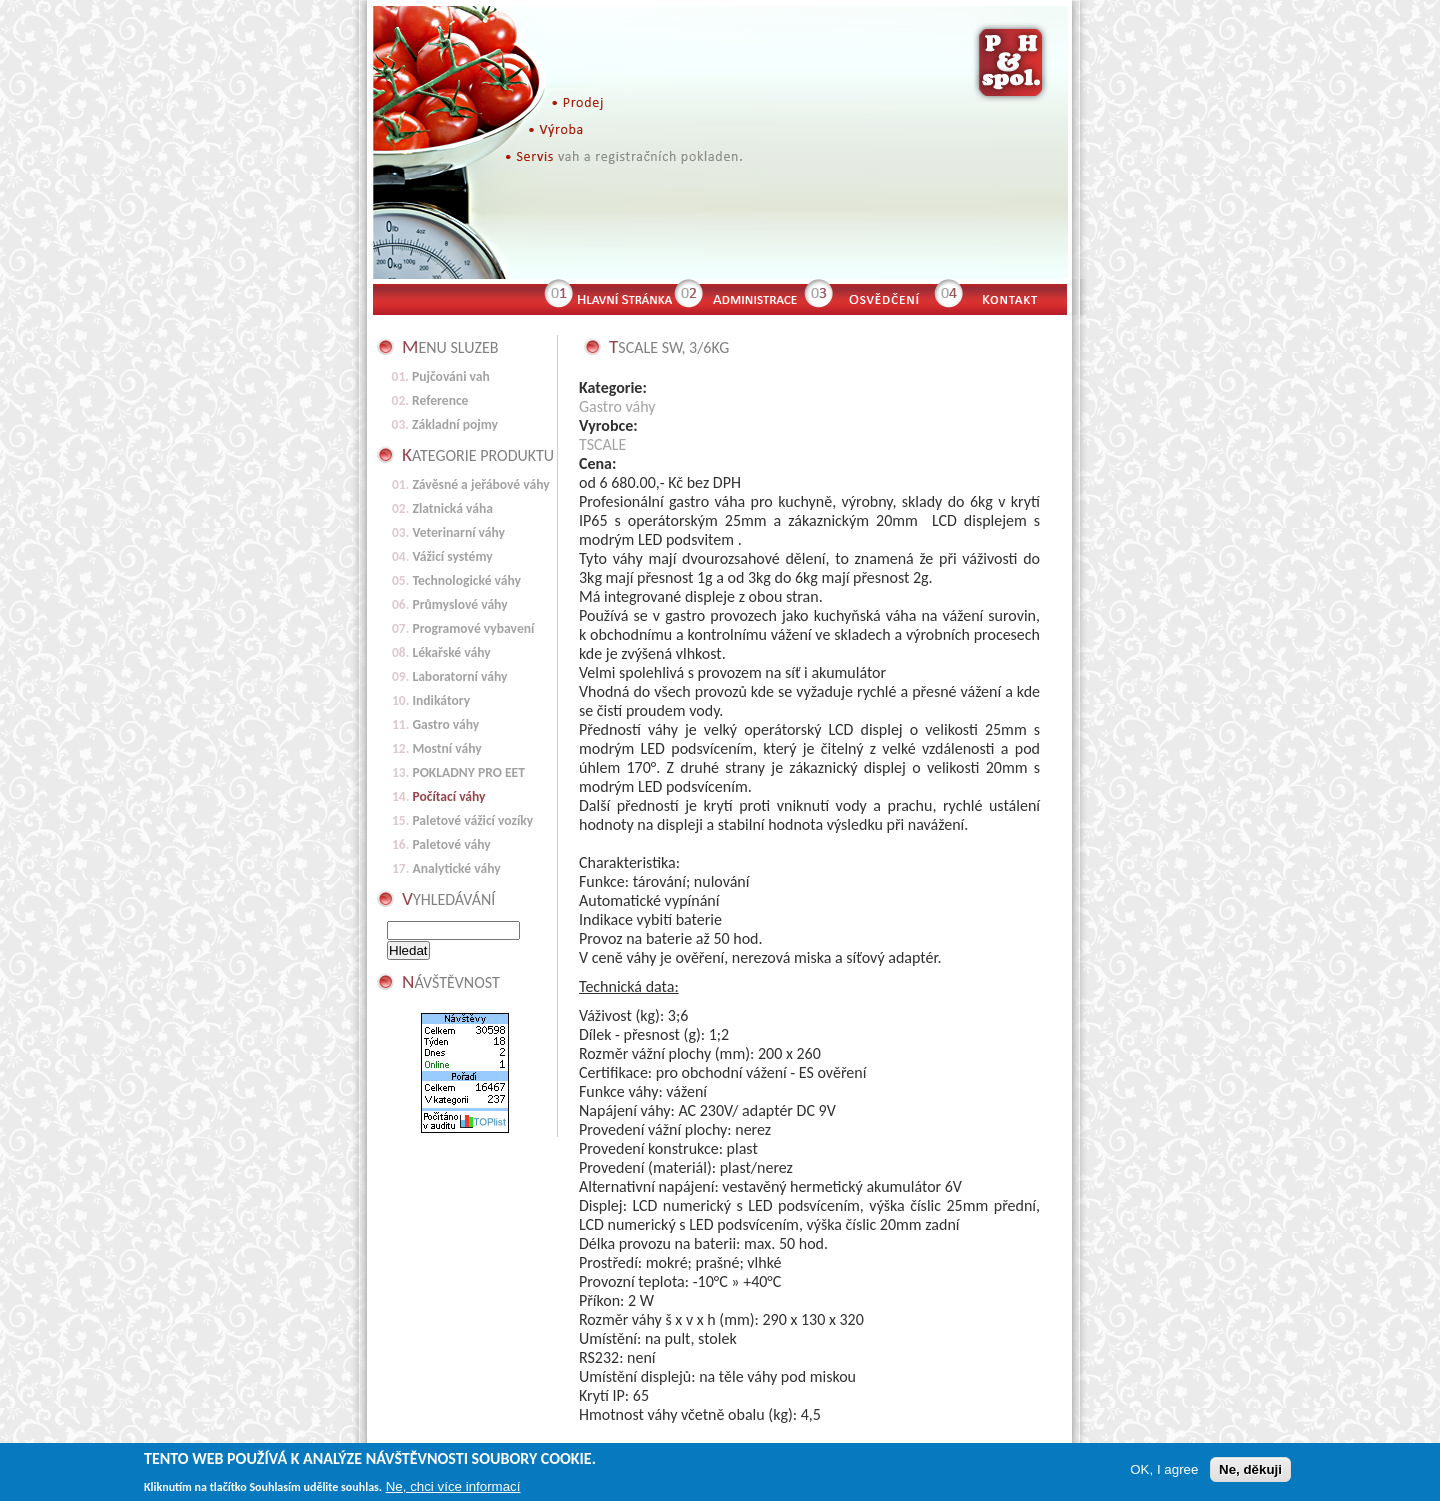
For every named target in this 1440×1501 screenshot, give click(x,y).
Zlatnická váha (452, 508)
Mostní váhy (446, 748)
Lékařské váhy (451, 652)
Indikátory (441, 700)
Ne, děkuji (1250, 1471)
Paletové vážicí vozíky (472, 820)
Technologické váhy (466, 580)
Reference (440, 400)
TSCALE (602, 444)
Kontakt (1018, 297)
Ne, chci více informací (453, 1488)
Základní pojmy (455, 424)
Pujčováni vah (451, 376)
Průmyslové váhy (459, 604)
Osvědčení (883, 297)
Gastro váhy (617, 406)
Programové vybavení (473, 628)
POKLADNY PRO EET (468, 772)
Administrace (753, 297)
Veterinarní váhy (458, 532)
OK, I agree (1164, 1471)
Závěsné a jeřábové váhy (480, 484)
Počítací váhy (448, 796)
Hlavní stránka (623, 297)
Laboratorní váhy (459, 676)
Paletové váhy (451, 844)
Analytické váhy (456, 868)
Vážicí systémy (452, 556)
